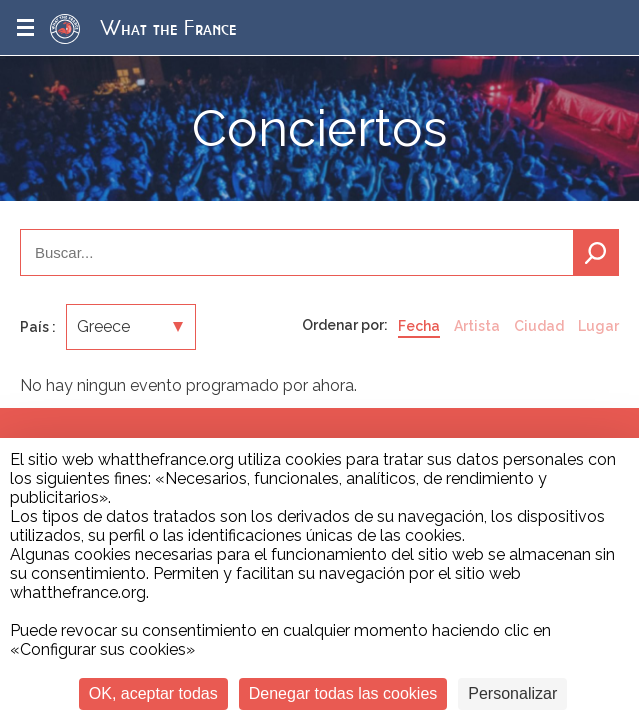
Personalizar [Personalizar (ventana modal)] (512, 693)
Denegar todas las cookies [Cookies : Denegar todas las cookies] (343, 693)
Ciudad (539, 326)
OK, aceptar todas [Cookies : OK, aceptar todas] (153, 693)
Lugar (598, 326)
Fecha (419, 326)
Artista (477, 326)
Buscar (596, 252)
